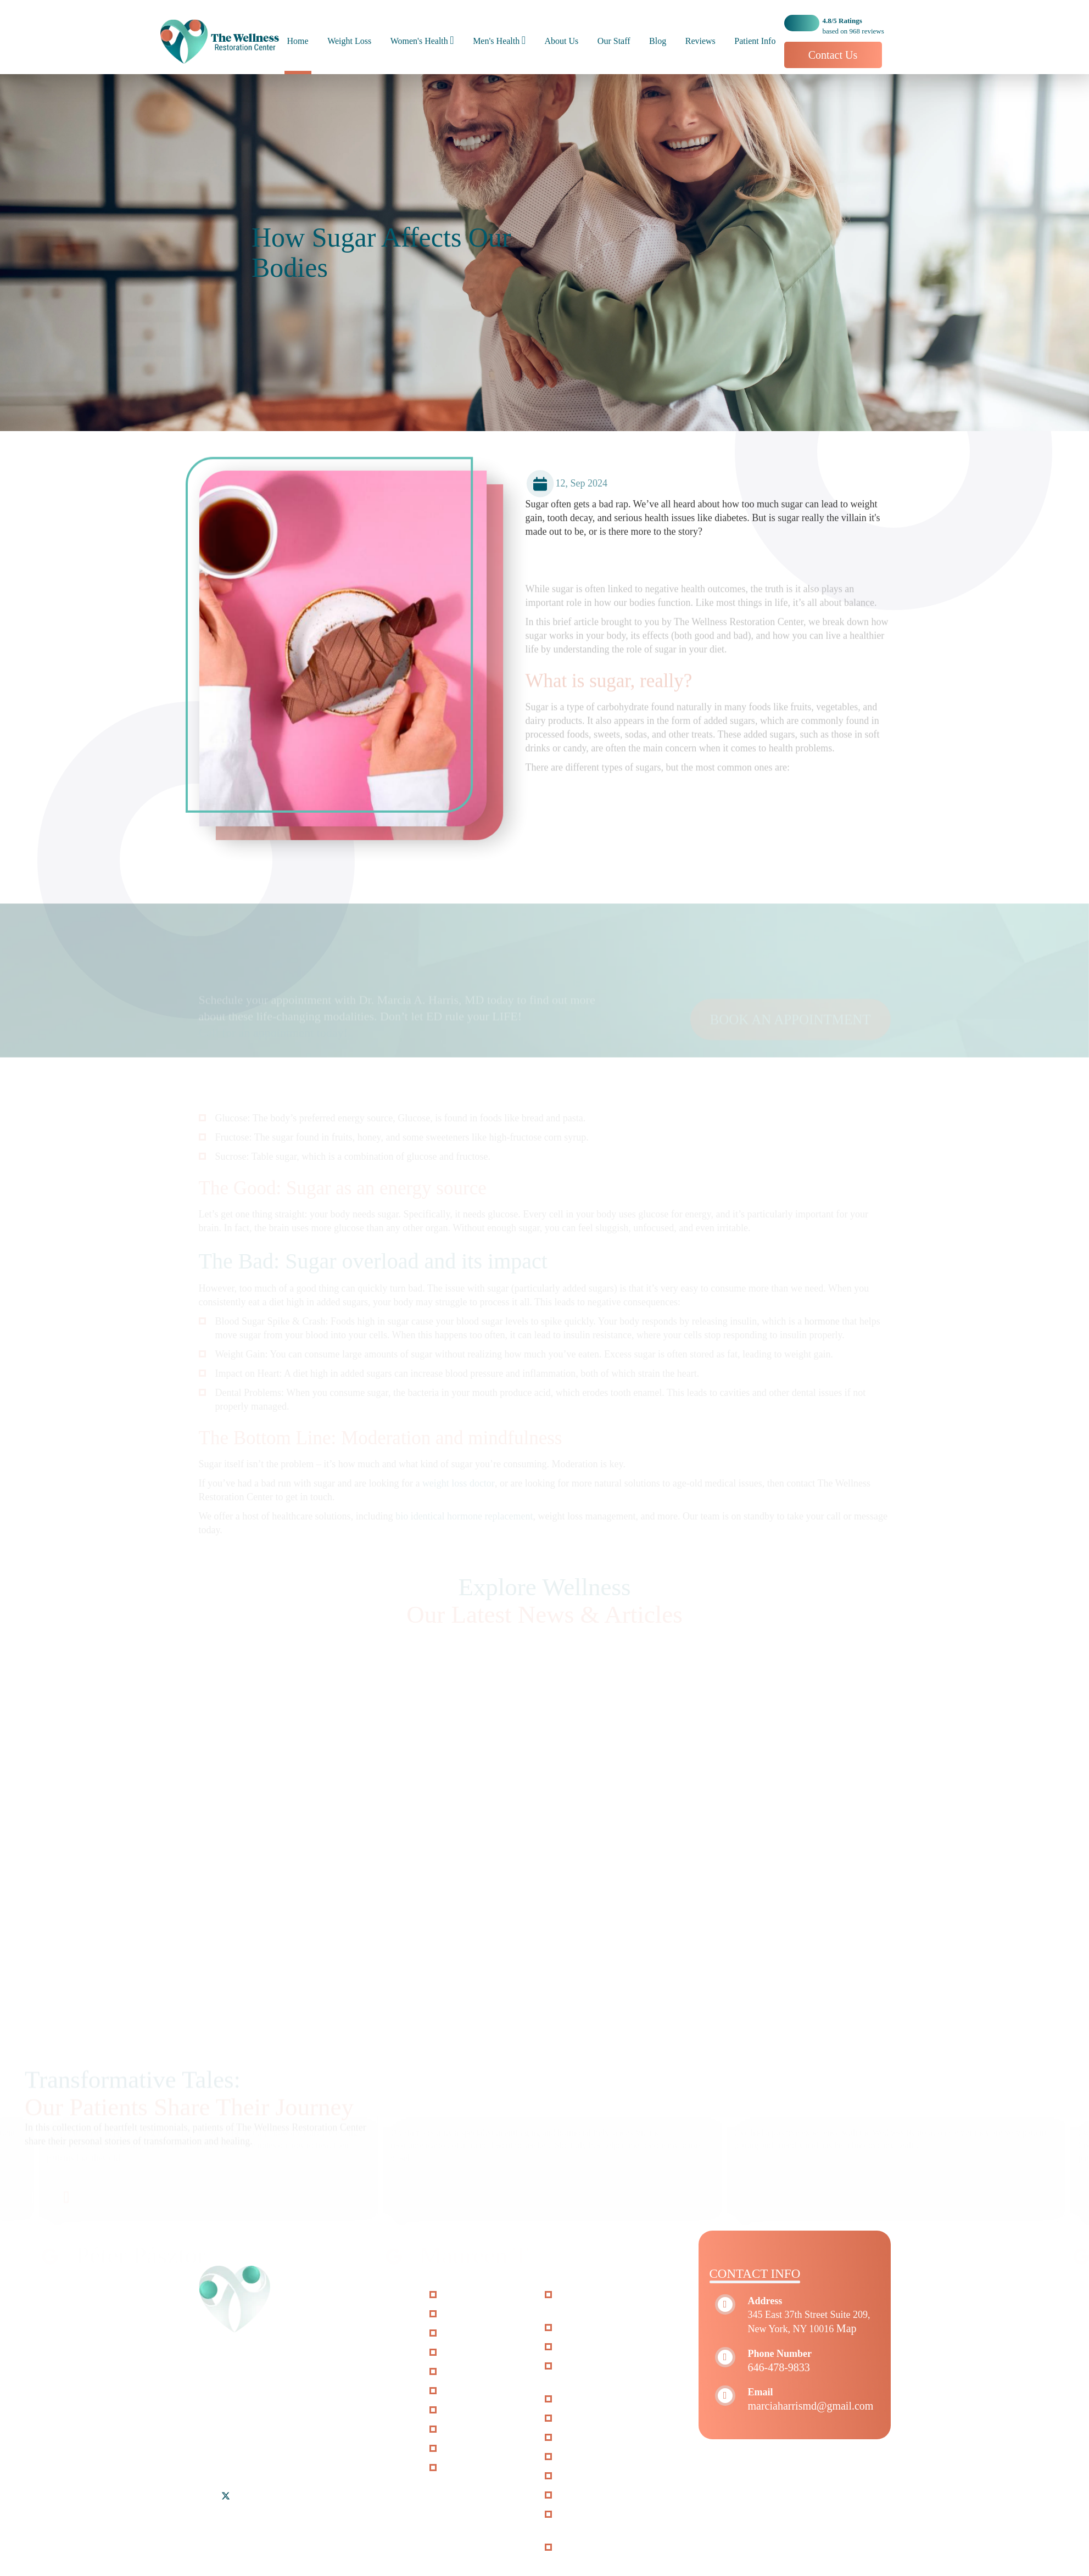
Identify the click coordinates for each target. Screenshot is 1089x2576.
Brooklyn (249, 2434)
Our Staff (613, 41)
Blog (657, 41)
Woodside (301, 2448)
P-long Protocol (592, 2437)
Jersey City (222, 2462)
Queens (260, 2448)
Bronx (212, 2434)
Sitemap (462, 2429)
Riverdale (219, 2448)
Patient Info (754, 41)
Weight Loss (349, 41)
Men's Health (496, 41)
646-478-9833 (779, 2367)
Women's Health (419, 41)
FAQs (457, 2390)
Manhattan (297, 2434)
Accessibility (472, 2410)
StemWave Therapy (601, 2327)
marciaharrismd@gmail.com (811, 2406)
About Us (562, 41)
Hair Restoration (594, 2456)
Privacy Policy (475, 2448)
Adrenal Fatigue (593, 2495)
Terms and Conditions (489, 2467)
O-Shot (575, 2399)
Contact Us (832, 55)
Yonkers (344, 2448)
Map (846, 2328)
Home (298, 41)
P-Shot (574, 2418)
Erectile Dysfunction (602, 2476)
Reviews (700, 41)
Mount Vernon (357, 2434)
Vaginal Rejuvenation (603, 2347)
